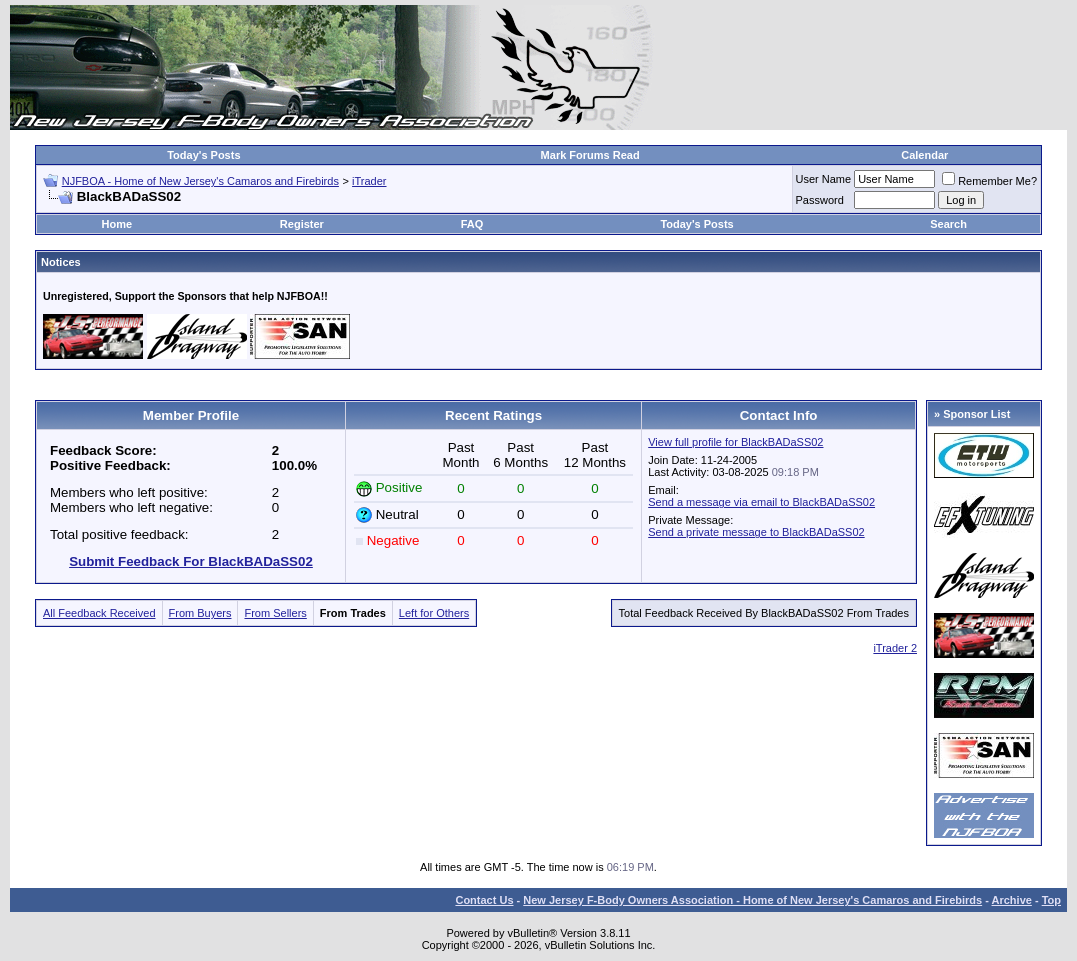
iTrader (369, 181)
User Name (824, 179)
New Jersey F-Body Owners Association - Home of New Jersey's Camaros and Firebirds (752, 900)
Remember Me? (989, 181)
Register (302, 224)
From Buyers (200, 613)
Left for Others (434, 613)
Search (948, 224)
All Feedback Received (99, 613)
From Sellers (275, 613)
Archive (1012, 900)
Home (117, 224)
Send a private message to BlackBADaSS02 (756, 532)
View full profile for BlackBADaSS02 (735, 442)
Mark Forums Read (590, 155)
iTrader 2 (895, 648)
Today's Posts (203, 155)
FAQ (472, 224)
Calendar (924, 155)
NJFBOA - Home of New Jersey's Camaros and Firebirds (200, 181)
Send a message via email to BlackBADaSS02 (761, 502)
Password (820, 200)
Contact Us (484, 900)
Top (1051, 900)
